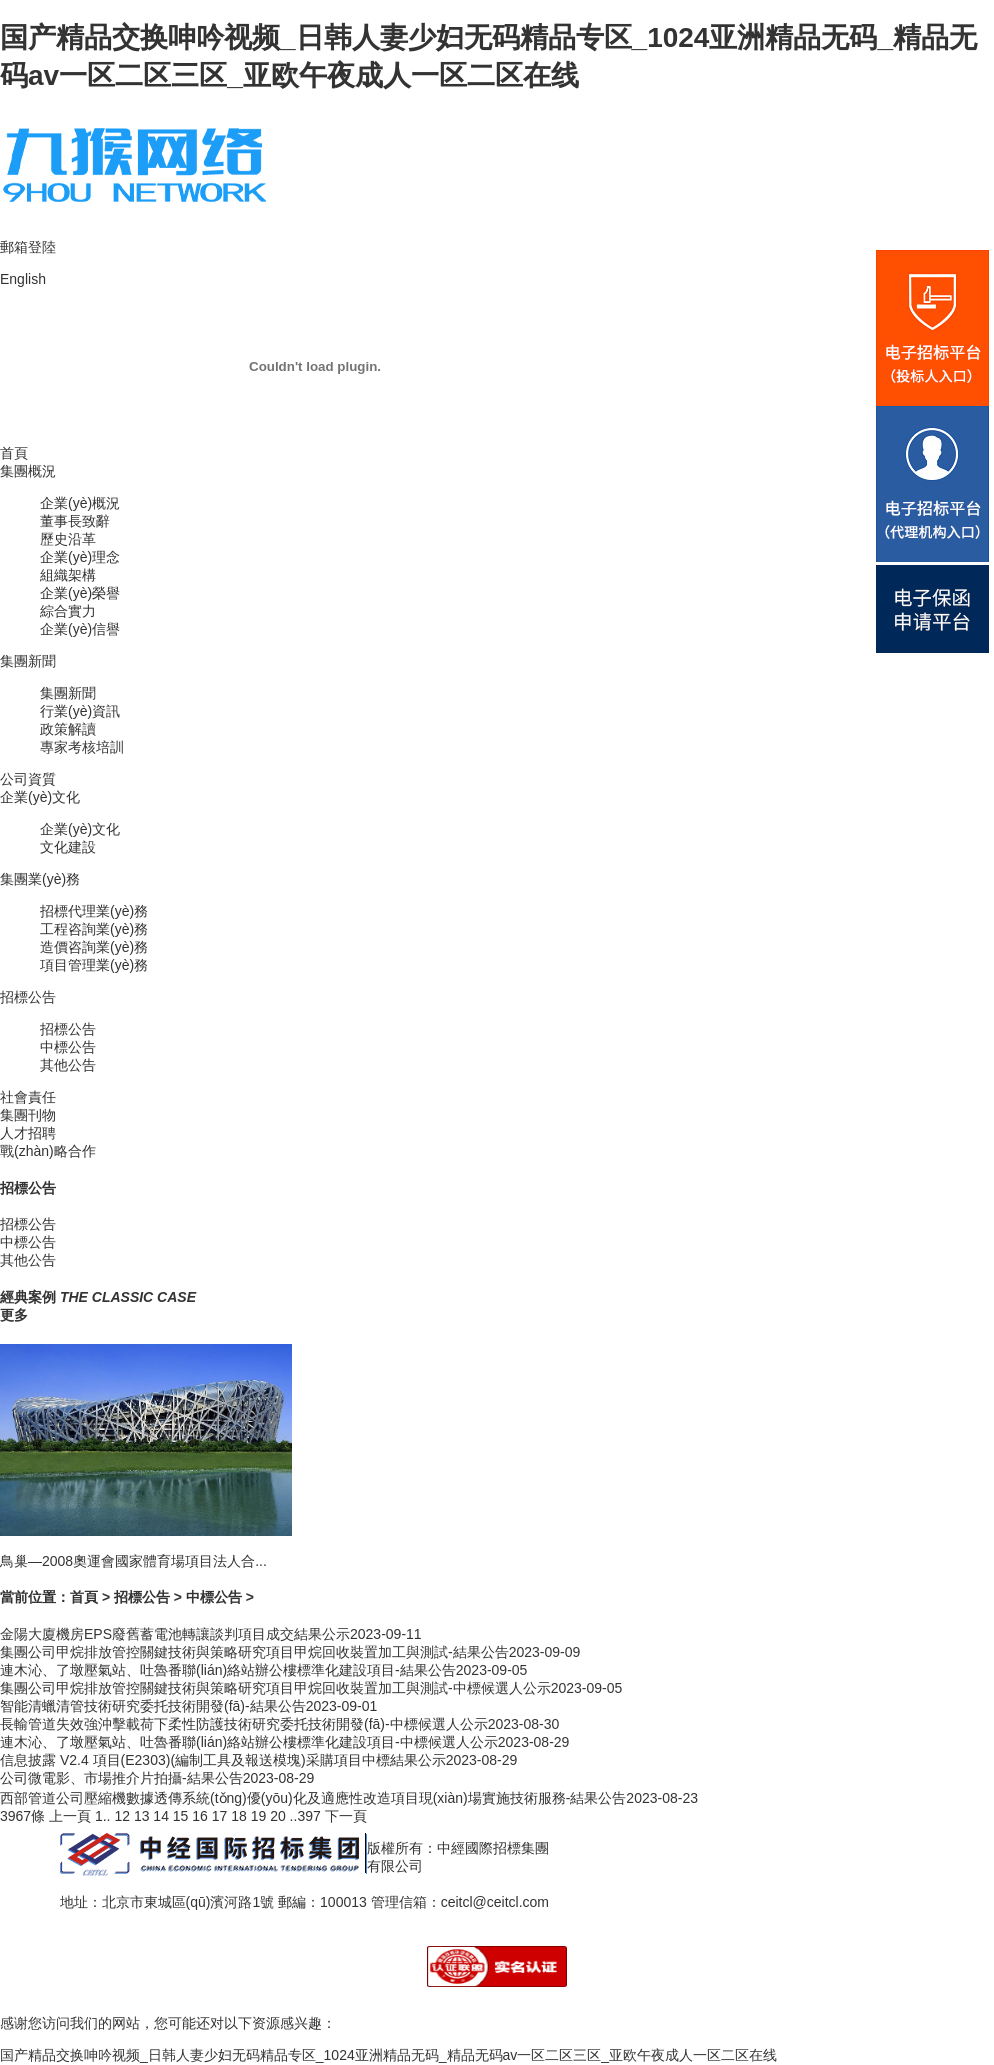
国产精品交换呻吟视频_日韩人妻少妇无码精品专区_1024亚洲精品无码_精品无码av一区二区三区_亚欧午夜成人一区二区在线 (388, 2055)
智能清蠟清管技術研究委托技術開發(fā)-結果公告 (153, 1706)
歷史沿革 (68, 539)
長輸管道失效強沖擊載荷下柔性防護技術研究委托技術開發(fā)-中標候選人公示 (244, 1724)
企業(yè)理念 (80, 557)
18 (239, 1816)
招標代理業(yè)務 (94, 911)
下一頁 (346, 1816)
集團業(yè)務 (40, 879)
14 (161, 1816)
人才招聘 (28, 1133)
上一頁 (70, 1816)
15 (181, 1816)
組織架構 (68, 575)
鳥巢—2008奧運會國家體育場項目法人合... (133, 1561)
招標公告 (28, 997)
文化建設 (68, 847)
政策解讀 (68, 729)
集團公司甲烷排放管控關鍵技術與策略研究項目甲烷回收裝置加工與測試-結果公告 (254, 1652)
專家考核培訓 (82, 747)
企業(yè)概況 (80, 503)
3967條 (22, 1816)
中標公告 (68, 1047)
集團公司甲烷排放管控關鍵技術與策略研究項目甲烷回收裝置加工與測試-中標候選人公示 (275, 1688)
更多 (14, 1315)
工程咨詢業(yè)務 (94, 929)
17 (220, 1816)
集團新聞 (28, 661)
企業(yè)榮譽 (80, 593)
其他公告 (68, 1065)
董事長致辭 (75, 521)
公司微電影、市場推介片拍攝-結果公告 (121, 1778)
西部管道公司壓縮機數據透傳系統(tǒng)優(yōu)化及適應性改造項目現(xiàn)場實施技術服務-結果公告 (313, 1798)
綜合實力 (68, 611)
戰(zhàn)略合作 (48, 1151)
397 (308, 1816)
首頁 (14, 453)
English (23, 279)
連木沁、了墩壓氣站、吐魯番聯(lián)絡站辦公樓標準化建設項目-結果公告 (228, 1670)
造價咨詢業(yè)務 (94, 947)
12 (122, 1816)
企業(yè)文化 (40, 797)
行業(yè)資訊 (80, 711)
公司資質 (28, 779)
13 (142, 1816)
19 (259, 1816)
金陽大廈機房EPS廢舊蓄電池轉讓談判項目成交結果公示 (175, 1634)
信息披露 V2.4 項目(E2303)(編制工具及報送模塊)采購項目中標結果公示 (223, 1760)
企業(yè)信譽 (80, 629)
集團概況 (28, 471)
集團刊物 (28, 1115)
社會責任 (28, 1097)
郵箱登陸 (28, 247)
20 (278, 1816)
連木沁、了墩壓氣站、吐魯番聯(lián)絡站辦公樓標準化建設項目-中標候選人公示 (249, 1742)
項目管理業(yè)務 (94, 965)
